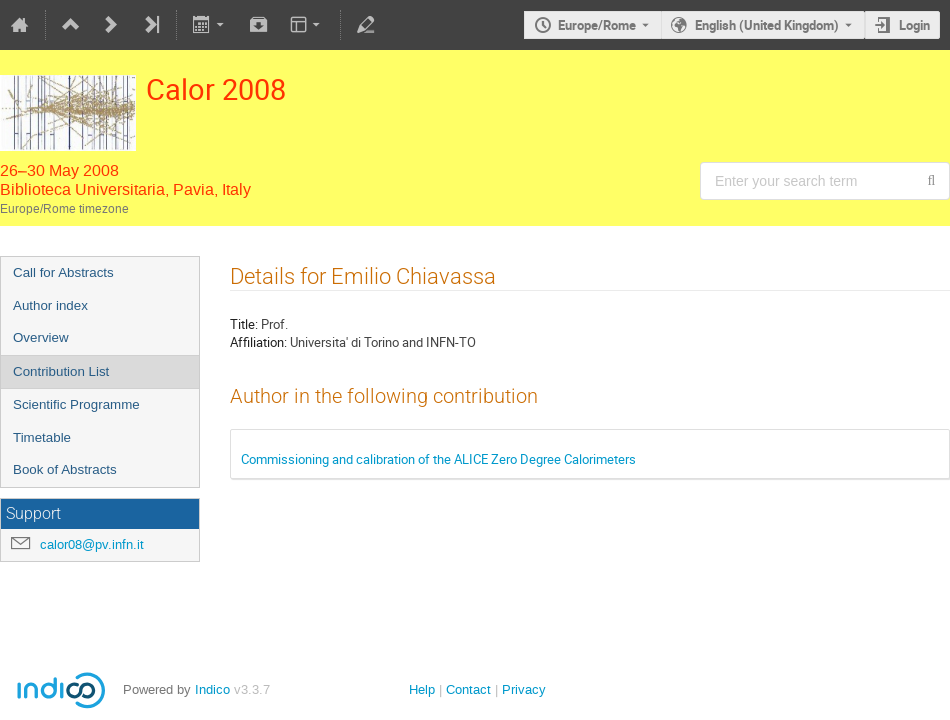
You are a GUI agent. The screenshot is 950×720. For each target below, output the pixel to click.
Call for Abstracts (63, 272)
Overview (41, 337)
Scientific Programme (76, 404)
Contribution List (61, 371)
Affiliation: (258, 342)
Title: (244, 324)
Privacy (524, 689)
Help (422, 689)
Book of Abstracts (65, 469)
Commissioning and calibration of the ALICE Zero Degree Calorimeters (438, 459)
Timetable (42, 437)
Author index (50, 305)
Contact (468, 689)
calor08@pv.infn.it (92, 544)
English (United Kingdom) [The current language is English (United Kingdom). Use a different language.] (767, 25)
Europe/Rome (597, 25)
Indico (212, 689)
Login (914, 25)
